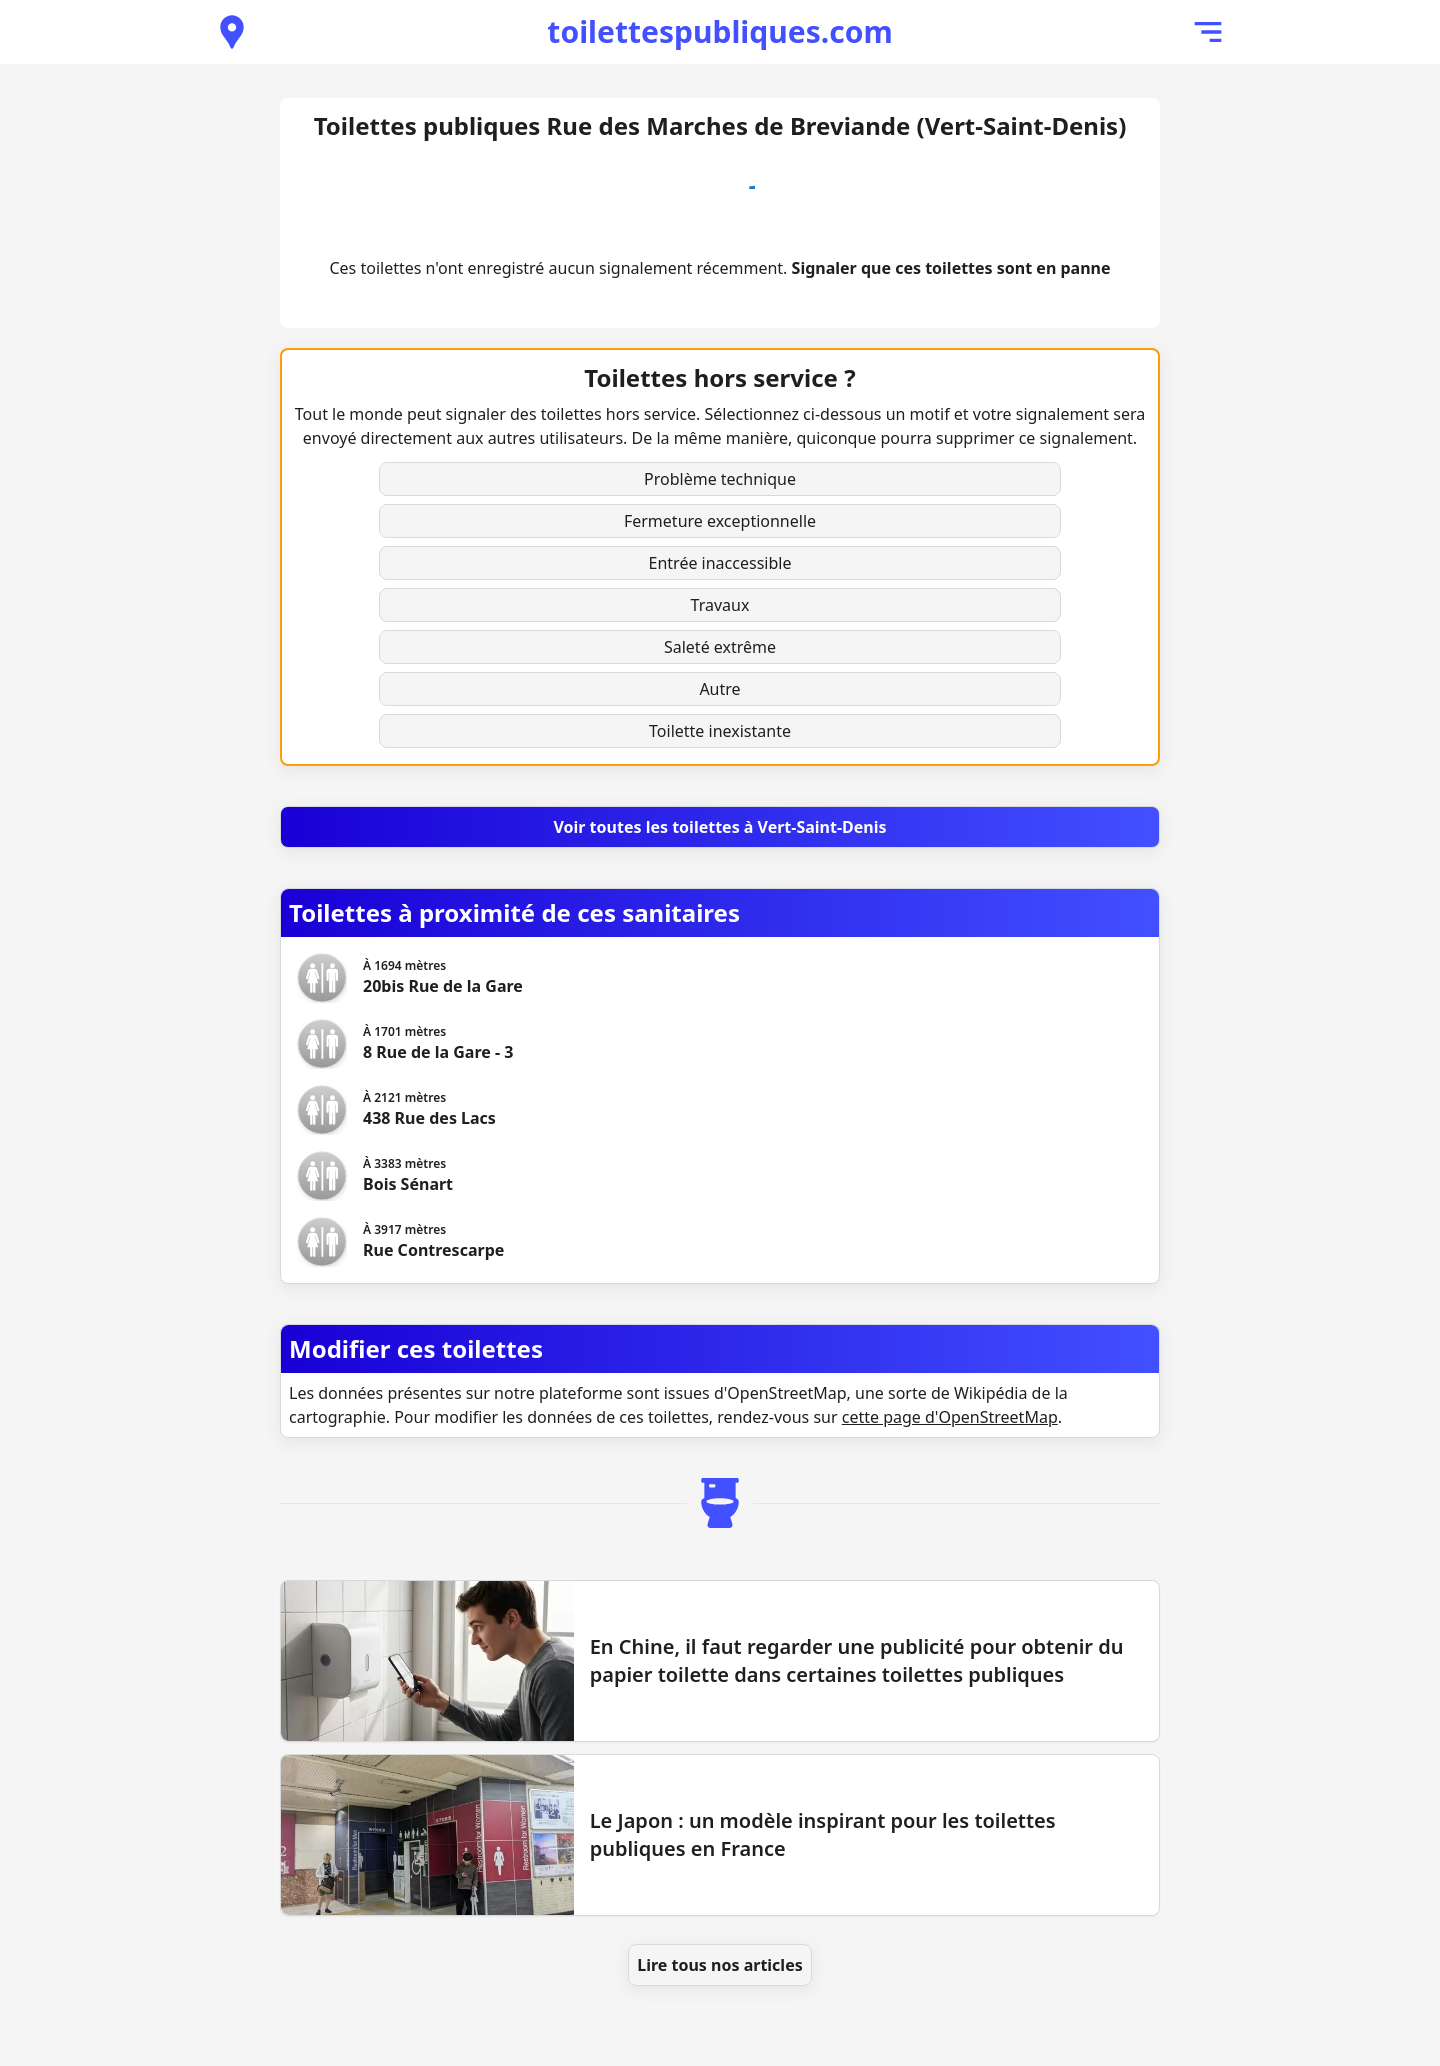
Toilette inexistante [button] (720, 731)
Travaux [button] (720, 605)
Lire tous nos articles (719, 1965)
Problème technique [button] (720, 479)
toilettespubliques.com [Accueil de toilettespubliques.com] (719, 31)
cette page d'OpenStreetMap (950, 1417)
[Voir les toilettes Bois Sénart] (408, 1176)
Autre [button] (719, 689)
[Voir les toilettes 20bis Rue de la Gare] (443, 978)
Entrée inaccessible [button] (720, 563)
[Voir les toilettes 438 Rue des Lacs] (429, 1110)
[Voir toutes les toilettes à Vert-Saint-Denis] (720, 827)
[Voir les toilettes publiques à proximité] (232, 32)
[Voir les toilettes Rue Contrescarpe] (433, 1242)
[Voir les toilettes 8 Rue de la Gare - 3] (438, 1044)
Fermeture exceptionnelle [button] (720, 521)
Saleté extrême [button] (720, 647)
